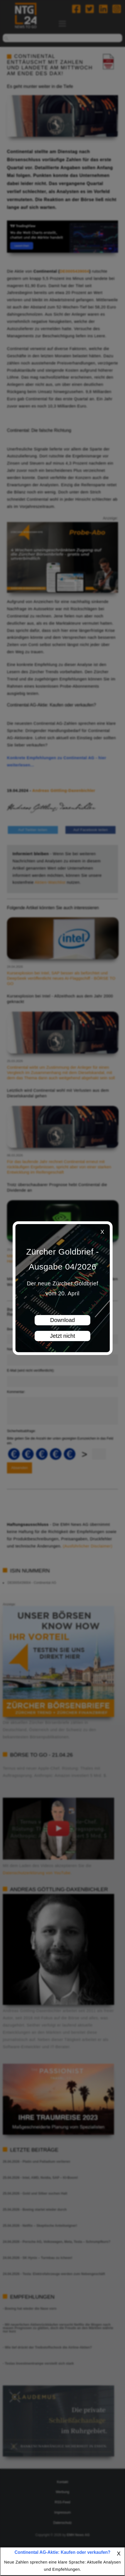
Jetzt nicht (62, 1336)
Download (62, 1320)
